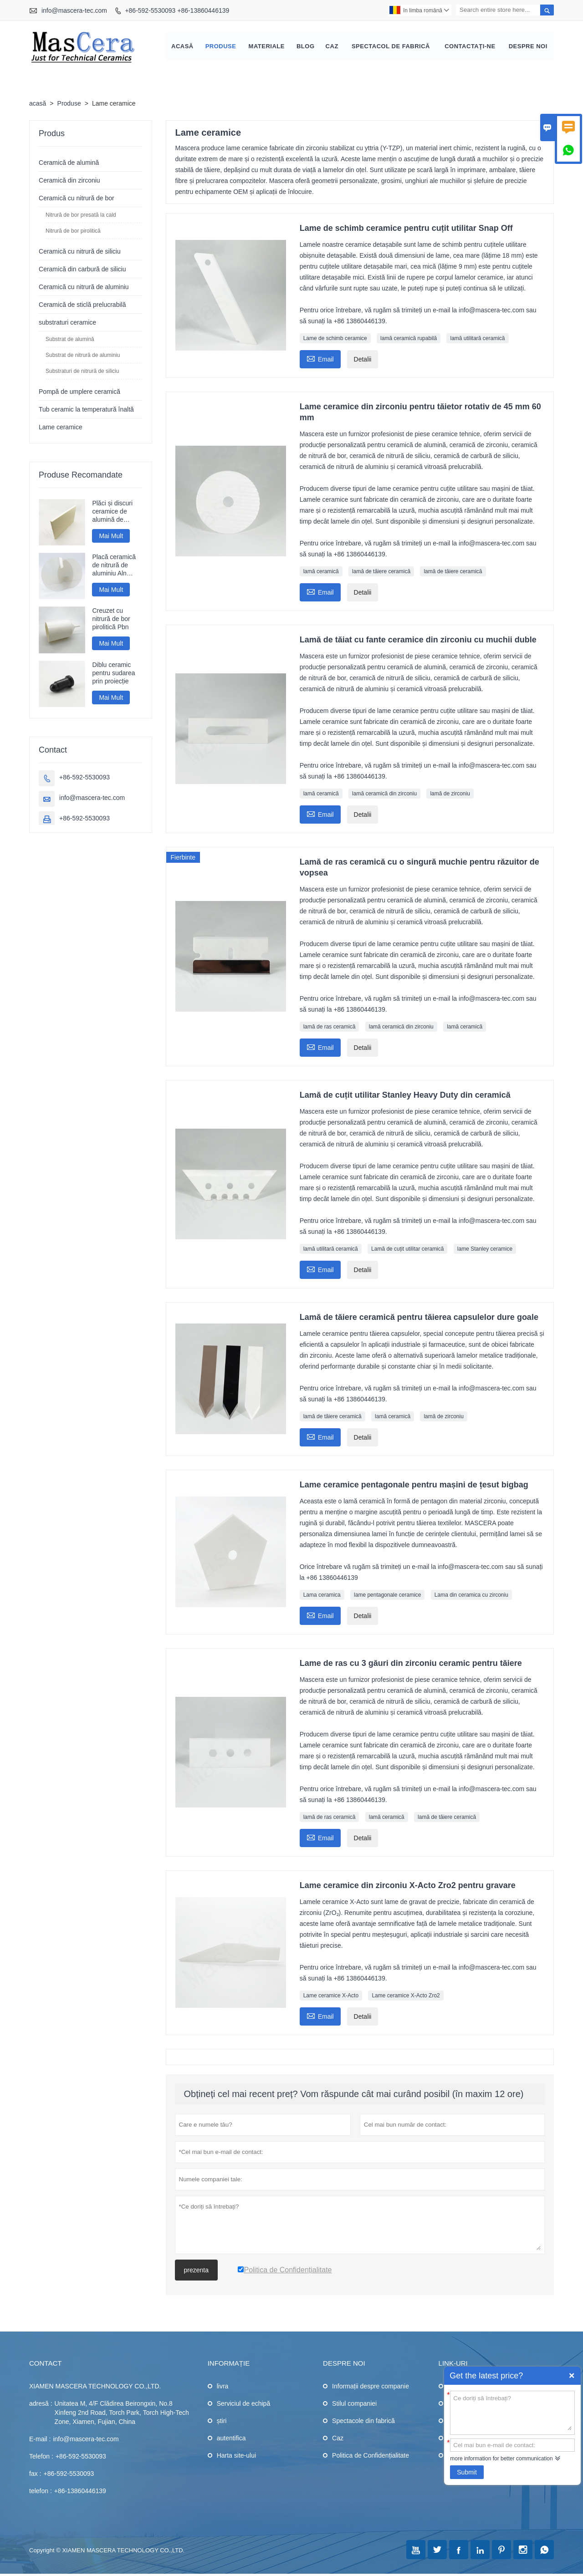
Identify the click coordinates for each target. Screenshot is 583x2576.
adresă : (40, 2404)
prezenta (196, 2271)
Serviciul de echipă (244, 2404)
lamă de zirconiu (450, 794)
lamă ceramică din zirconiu (384, 794)
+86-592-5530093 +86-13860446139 (177, 10)
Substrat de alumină (70, 340)
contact (45, 2364)
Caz (332, 47)
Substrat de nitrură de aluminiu (83, 356)
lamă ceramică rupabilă (408, 339)
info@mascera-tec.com (74, 10)
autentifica (231, 2439)
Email (320, 359)
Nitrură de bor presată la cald (81, 216)
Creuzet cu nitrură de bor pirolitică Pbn (111, 620)
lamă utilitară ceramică (477, 339)
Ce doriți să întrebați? (512, 2412)
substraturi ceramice (67, 323)
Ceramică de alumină (69, 163)
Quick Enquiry (571, 2375)
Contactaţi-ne (470, 47)
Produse (220, 47)
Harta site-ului (236, 2456)
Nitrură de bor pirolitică (73, 232)
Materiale (267, 47)
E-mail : (40, 2440)
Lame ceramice (60, 428)
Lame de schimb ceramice (335, 339)
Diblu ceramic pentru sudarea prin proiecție (113, 674)
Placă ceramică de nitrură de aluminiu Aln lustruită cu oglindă (114, 567)
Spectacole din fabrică (363, 2421)
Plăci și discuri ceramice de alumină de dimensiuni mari (114, 512)
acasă (37, 104)
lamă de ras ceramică (329, 1027)
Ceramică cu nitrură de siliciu (80, 252)
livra (223, 2387)
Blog (306, 47)
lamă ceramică (321, 572)
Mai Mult (111, 536)
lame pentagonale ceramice (387, 1596)
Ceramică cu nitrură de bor (76, 199)
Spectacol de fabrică (391, 47)
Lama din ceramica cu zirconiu (471, 1596)
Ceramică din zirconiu (69, 181)
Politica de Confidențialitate (370, 2456)
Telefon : (41, 2457)
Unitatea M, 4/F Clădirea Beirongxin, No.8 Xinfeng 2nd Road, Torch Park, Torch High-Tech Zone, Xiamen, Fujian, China (122, 2413)
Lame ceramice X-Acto (330, 1996)
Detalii (363, 360)
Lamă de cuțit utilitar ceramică (407, 1250)
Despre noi (528, 47)
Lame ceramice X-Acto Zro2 (406, 1996)
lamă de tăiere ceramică (381, 572)
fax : (35, 2474)
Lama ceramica (322, 1596)
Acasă (182, 47)
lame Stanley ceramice (484, 1250)
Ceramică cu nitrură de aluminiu (84, 287)
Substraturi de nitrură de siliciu (82, 372)
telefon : (40, 2491)
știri (222, 2421)
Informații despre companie (370, 2387)
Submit (467, 2472)
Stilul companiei (354, 2404)
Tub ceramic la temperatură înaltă (86, 410)
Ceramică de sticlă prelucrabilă (82, 305)
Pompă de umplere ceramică (79, 392)
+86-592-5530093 (84, 778)
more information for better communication (501, 2458)
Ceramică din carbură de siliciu (82, 270)
